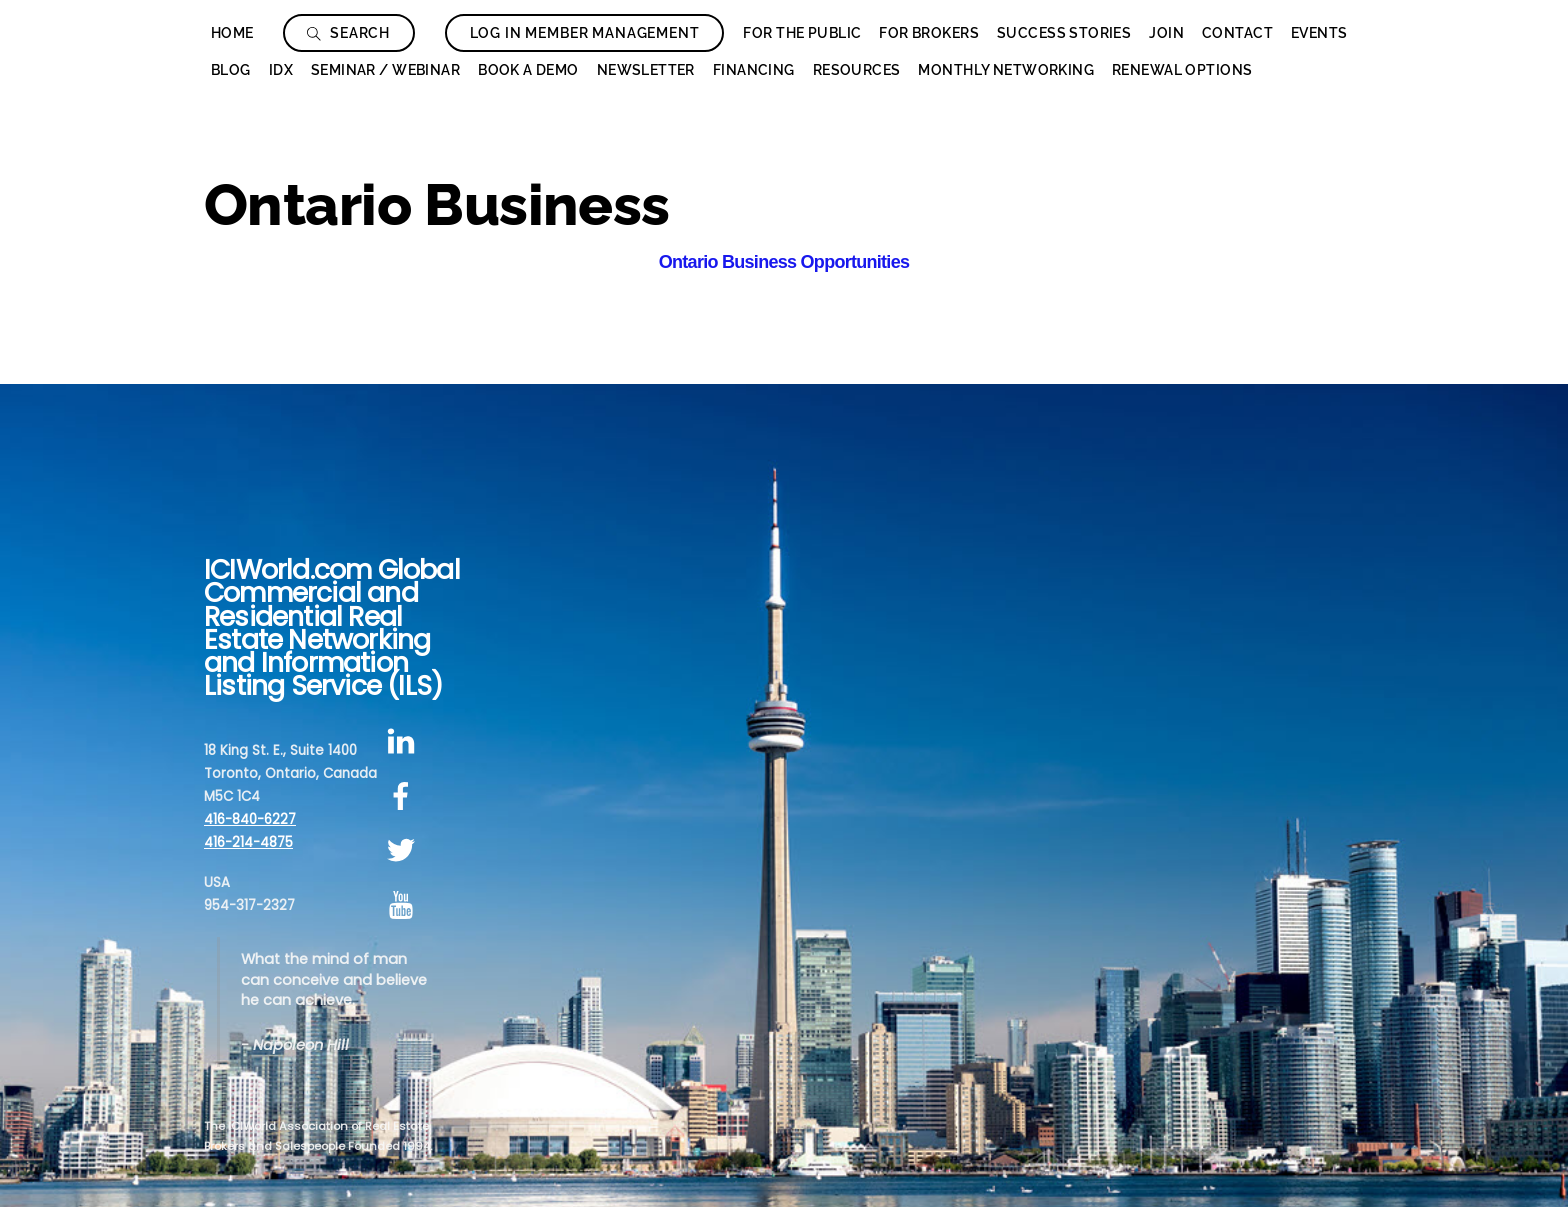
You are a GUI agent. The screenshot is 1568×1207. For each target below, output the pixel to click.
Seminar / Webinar (385, 70)
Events (1319, 33)
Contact (1237, 33)
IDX (281, 70)
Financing (754, 70)
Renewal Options (1182, 70)
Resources (857, 70)
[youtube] (404, 905)
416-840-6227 (250, 819)
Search (348, 33)
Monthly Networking (1006, 70)
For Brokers (929, 33)
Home (232, 33)
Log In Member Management (585, 33)
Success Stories (1064, 33)
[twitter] (404, 851)
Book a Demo (528, 70)
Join (1166, 33)
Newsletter (646, 70)
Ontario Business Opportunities (784, 262)
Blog (231, 70)
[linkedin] (404, 741)
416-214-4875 (248, 842)
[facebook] (404, 796)
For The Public (802, 33)
